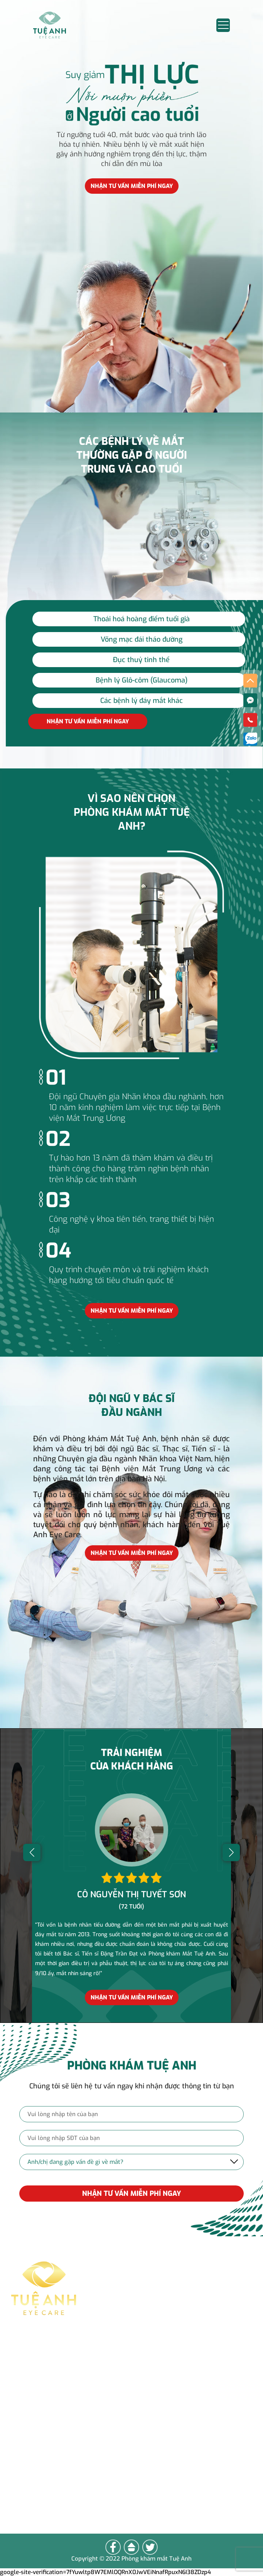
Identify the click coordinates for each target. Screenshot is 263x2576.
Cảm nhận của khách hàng (69, 2474)
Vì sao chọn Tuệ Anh (57, 2458)
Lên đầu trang (44, 2491)
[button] (31, 1852)
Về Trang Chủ (43, 2508)
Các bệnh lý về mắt (55, 2441)
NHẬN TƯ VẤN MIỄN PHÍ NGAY (131, 2193)
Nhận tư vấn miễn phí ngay (132, 186)
